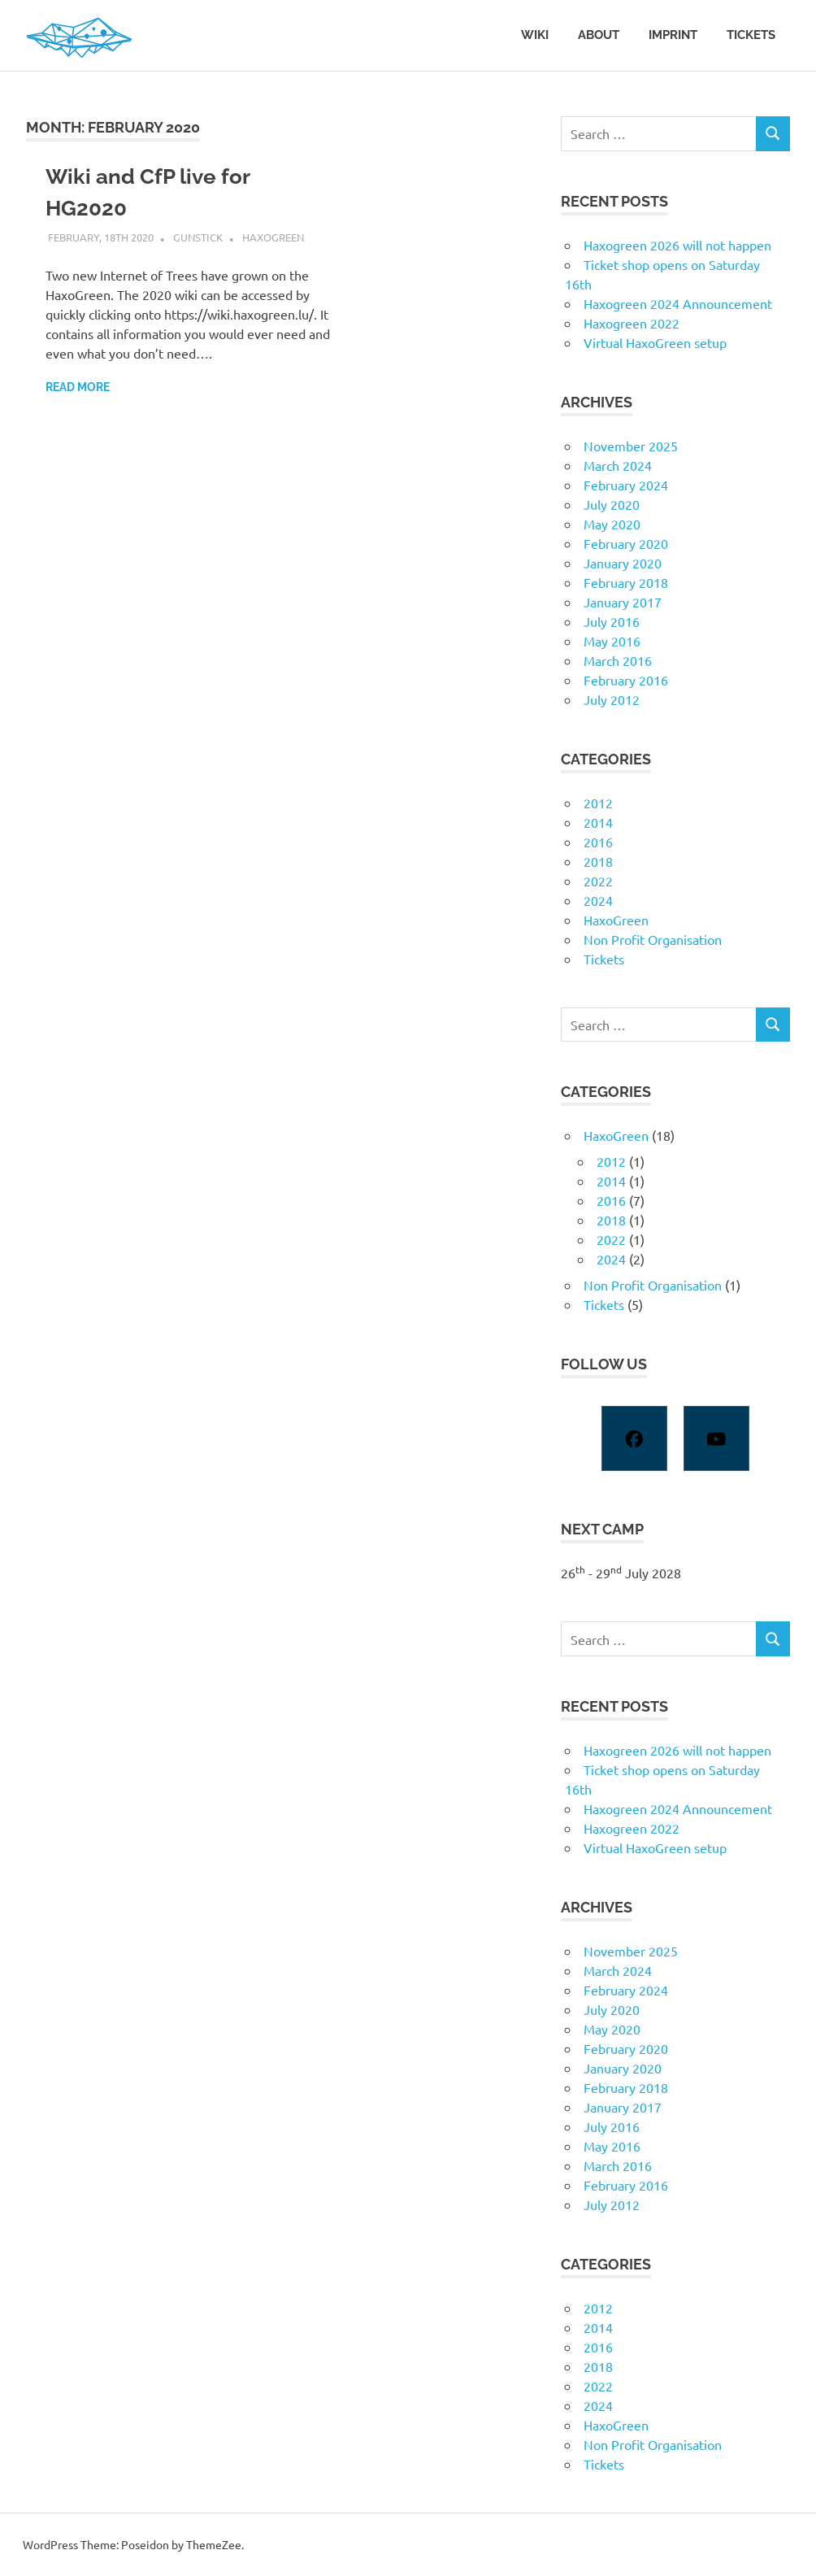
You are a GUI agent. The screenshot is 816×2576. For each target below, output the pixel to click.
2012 (598, 802)
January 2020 (623, 563)
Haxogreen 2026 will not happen (677, 245)
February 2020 (626, 543)
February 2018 (626, 582)
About (598, 35)
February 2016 (626, 680)
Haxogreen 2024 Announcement (678, 303)
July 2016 (612, 621)
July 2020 (612, 504)
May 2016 (612, 641)
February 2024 (626, 484)
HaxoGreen (273, 237)
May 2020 (612, 524)
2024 (598, 900)
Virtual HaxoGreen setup (655, 342)
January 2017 (623, 602)
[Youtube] (716, 1438)
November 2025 (631, 445)
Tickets (751, 35)
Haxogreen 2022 (631, 323)
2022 (598, 880)
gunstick (198, 237)
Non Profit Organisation (653, 939)
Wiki (535, 35)
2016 (598, 841)
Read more (78, 387)
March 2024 (618, 465)
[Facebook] (634, 1438)
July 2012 (612, 699)
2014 (598, 822)
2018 (598, 861)
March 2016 (618, 660)
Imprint (673, 35)
